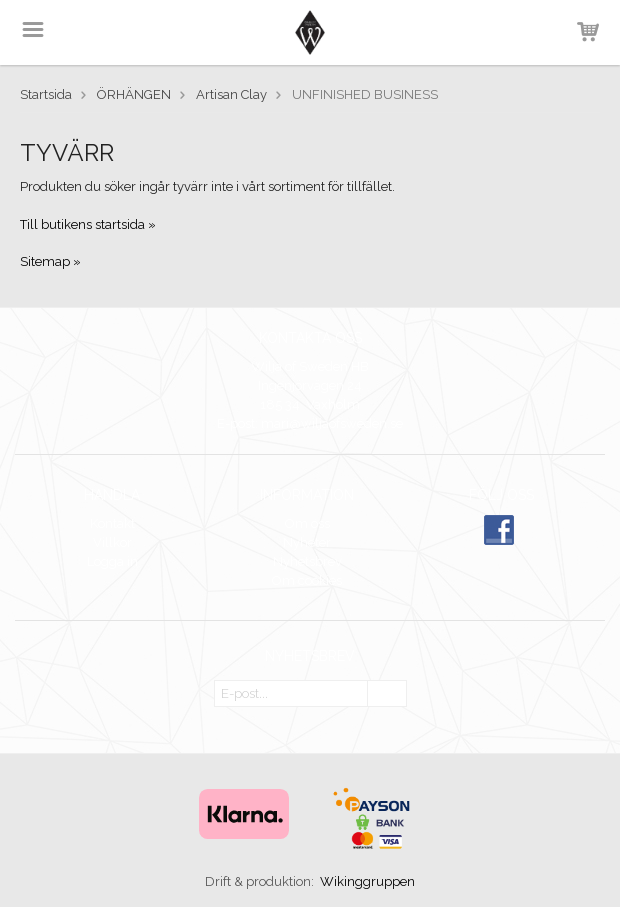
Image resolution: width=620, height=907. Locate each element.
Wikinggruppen (367, 881)
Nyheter (307, 542)
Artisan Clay (231, 94)
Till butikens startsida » (88, 224)
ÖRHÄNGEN (134, 94)
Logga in (112, 561)
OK (387, 694)
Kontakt (112, 523)
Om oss (307, 523)
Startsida (46, 94)
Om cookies (307, 580)
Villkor (112, 542)
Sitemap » (50, 261)
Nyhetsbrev (307, 561)
